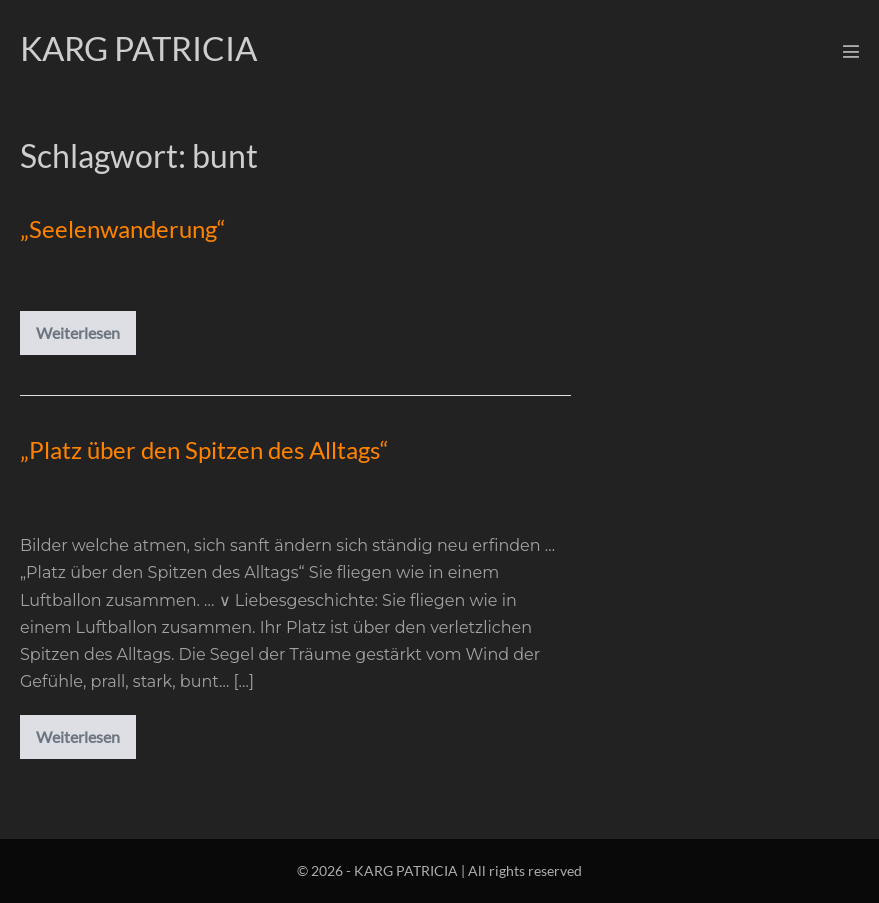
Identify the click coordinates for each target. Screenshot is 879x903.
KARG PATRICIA (138, 48)
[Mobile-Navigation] (851, 51)
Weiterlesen (86, 336)
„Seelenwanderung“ (123, 228)
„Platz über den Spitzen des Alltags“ (204, 449)
